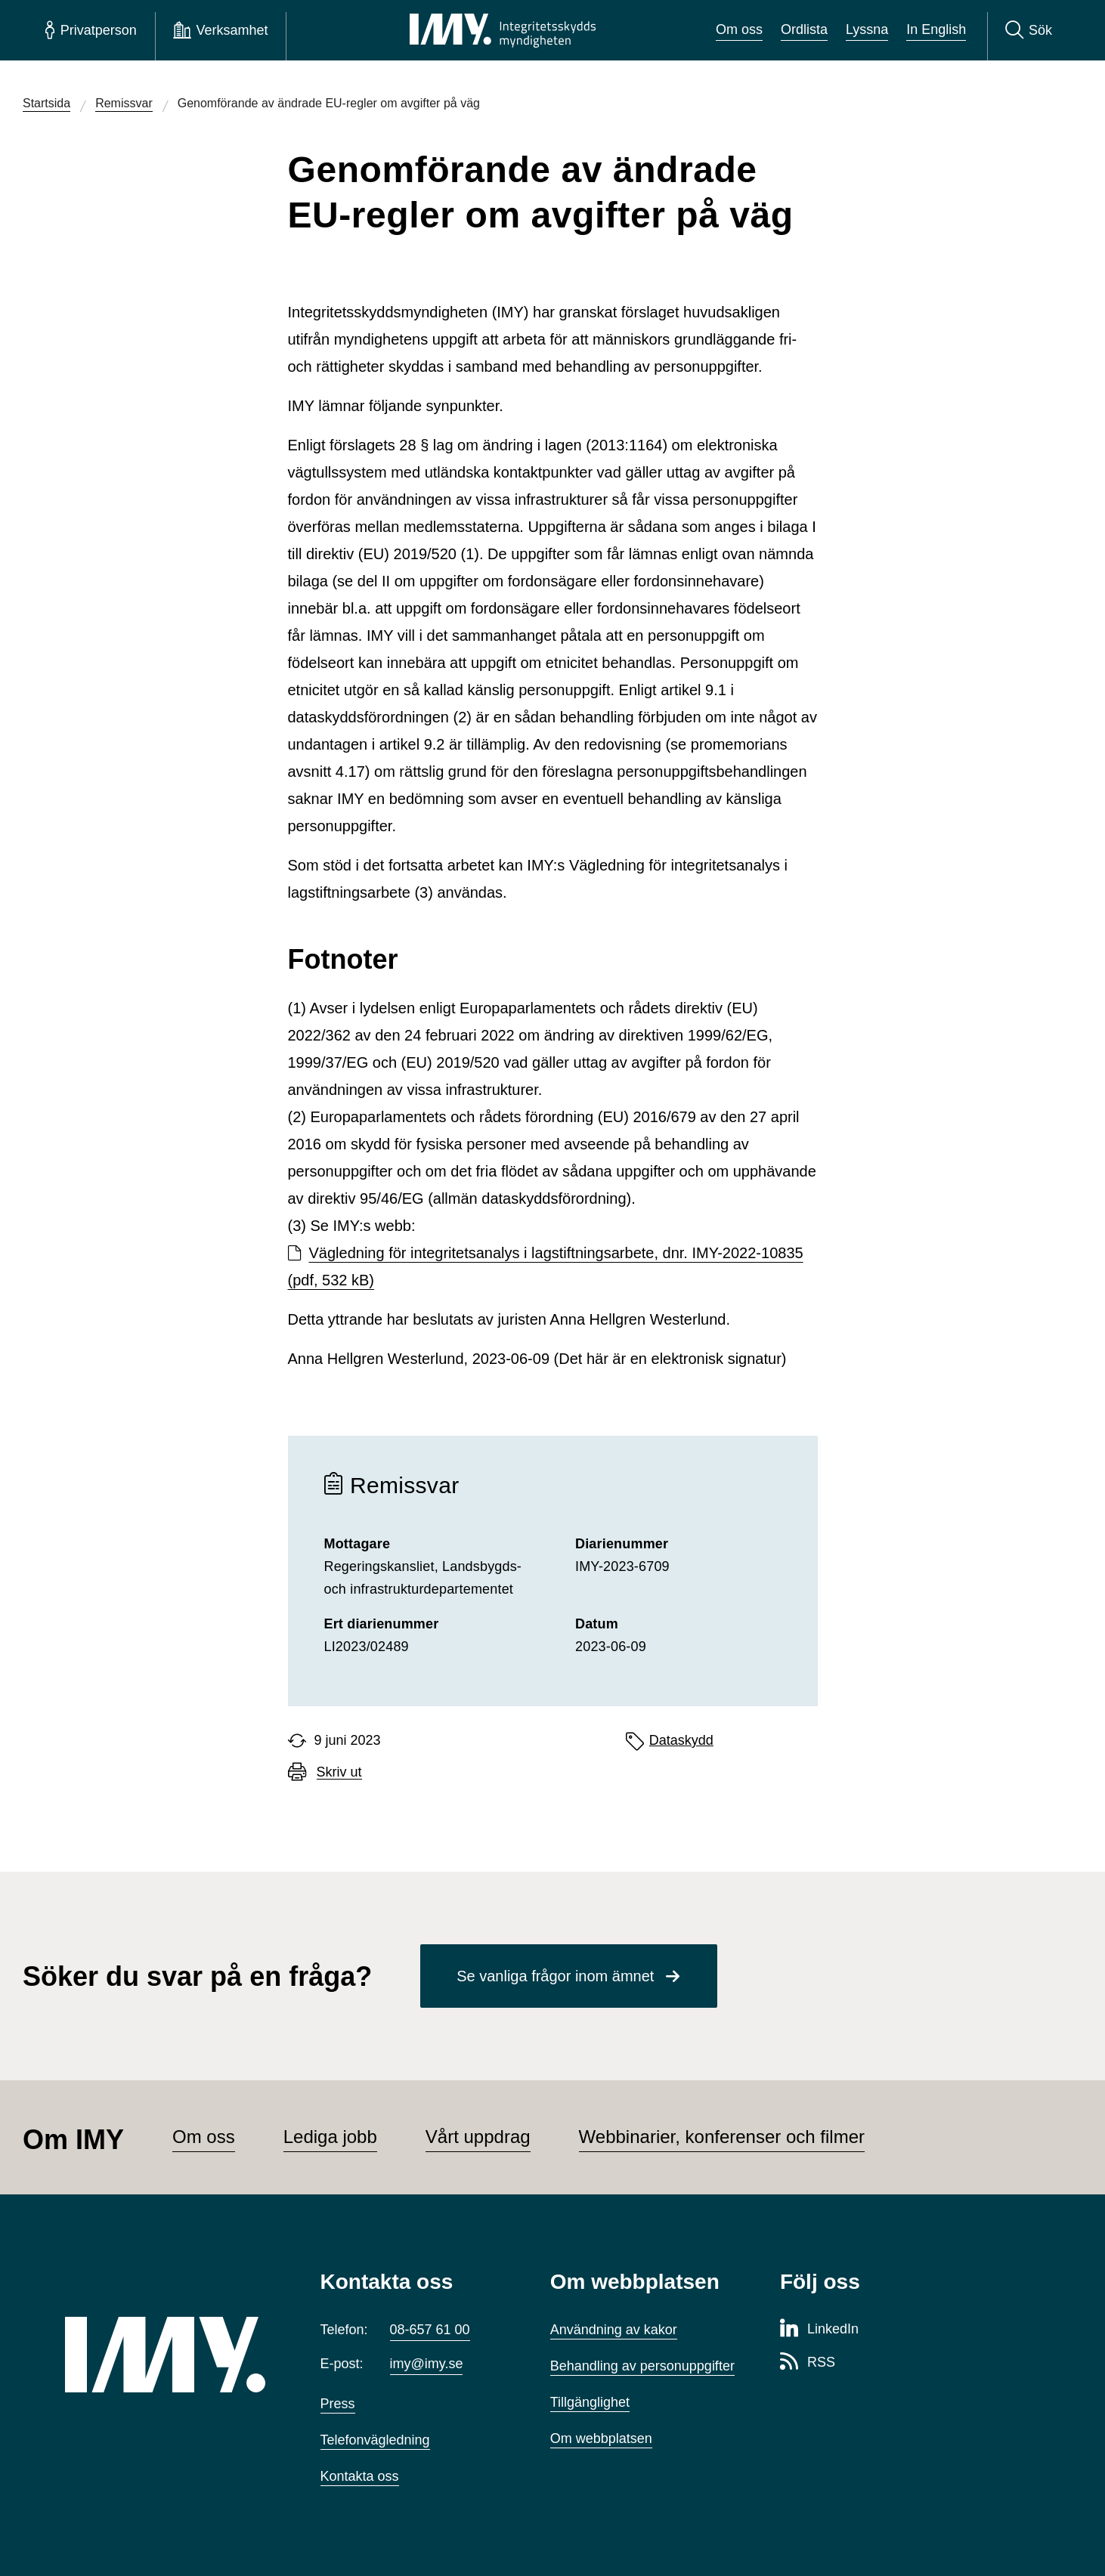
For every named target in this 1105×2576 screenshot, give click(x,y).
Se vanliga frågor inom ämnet (555, 1976)
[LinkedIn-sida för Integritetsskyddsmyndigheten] (819, 2329)
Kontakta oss (359, 2476)
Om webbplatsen (601, 2438)
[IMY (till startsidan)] (170, 2354)
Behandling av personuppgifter (642, 2365)
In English (936, 29)
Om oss (739, 29)
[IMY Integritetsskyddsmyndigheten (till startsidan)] (503, 30)
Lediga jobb (330, 2136)
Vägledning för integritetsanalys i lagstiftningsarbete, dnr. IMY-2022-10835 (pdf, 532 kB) (545, 1266)
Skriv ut (339, 1772)
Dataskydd (681, 1740)
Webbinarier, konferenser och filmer (722, 2136)
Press (337, 2403)
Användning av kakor (613, 2329)
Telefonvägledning (375, 2440)
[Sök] (1028, 30)
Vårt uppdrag (478, 2136)
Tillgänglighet (590, 2402)
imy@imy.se (426, 2363)
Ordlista (804, 29)
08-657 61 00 (430, 2329)
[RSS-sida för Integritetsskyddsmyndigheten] (807, 2362)
